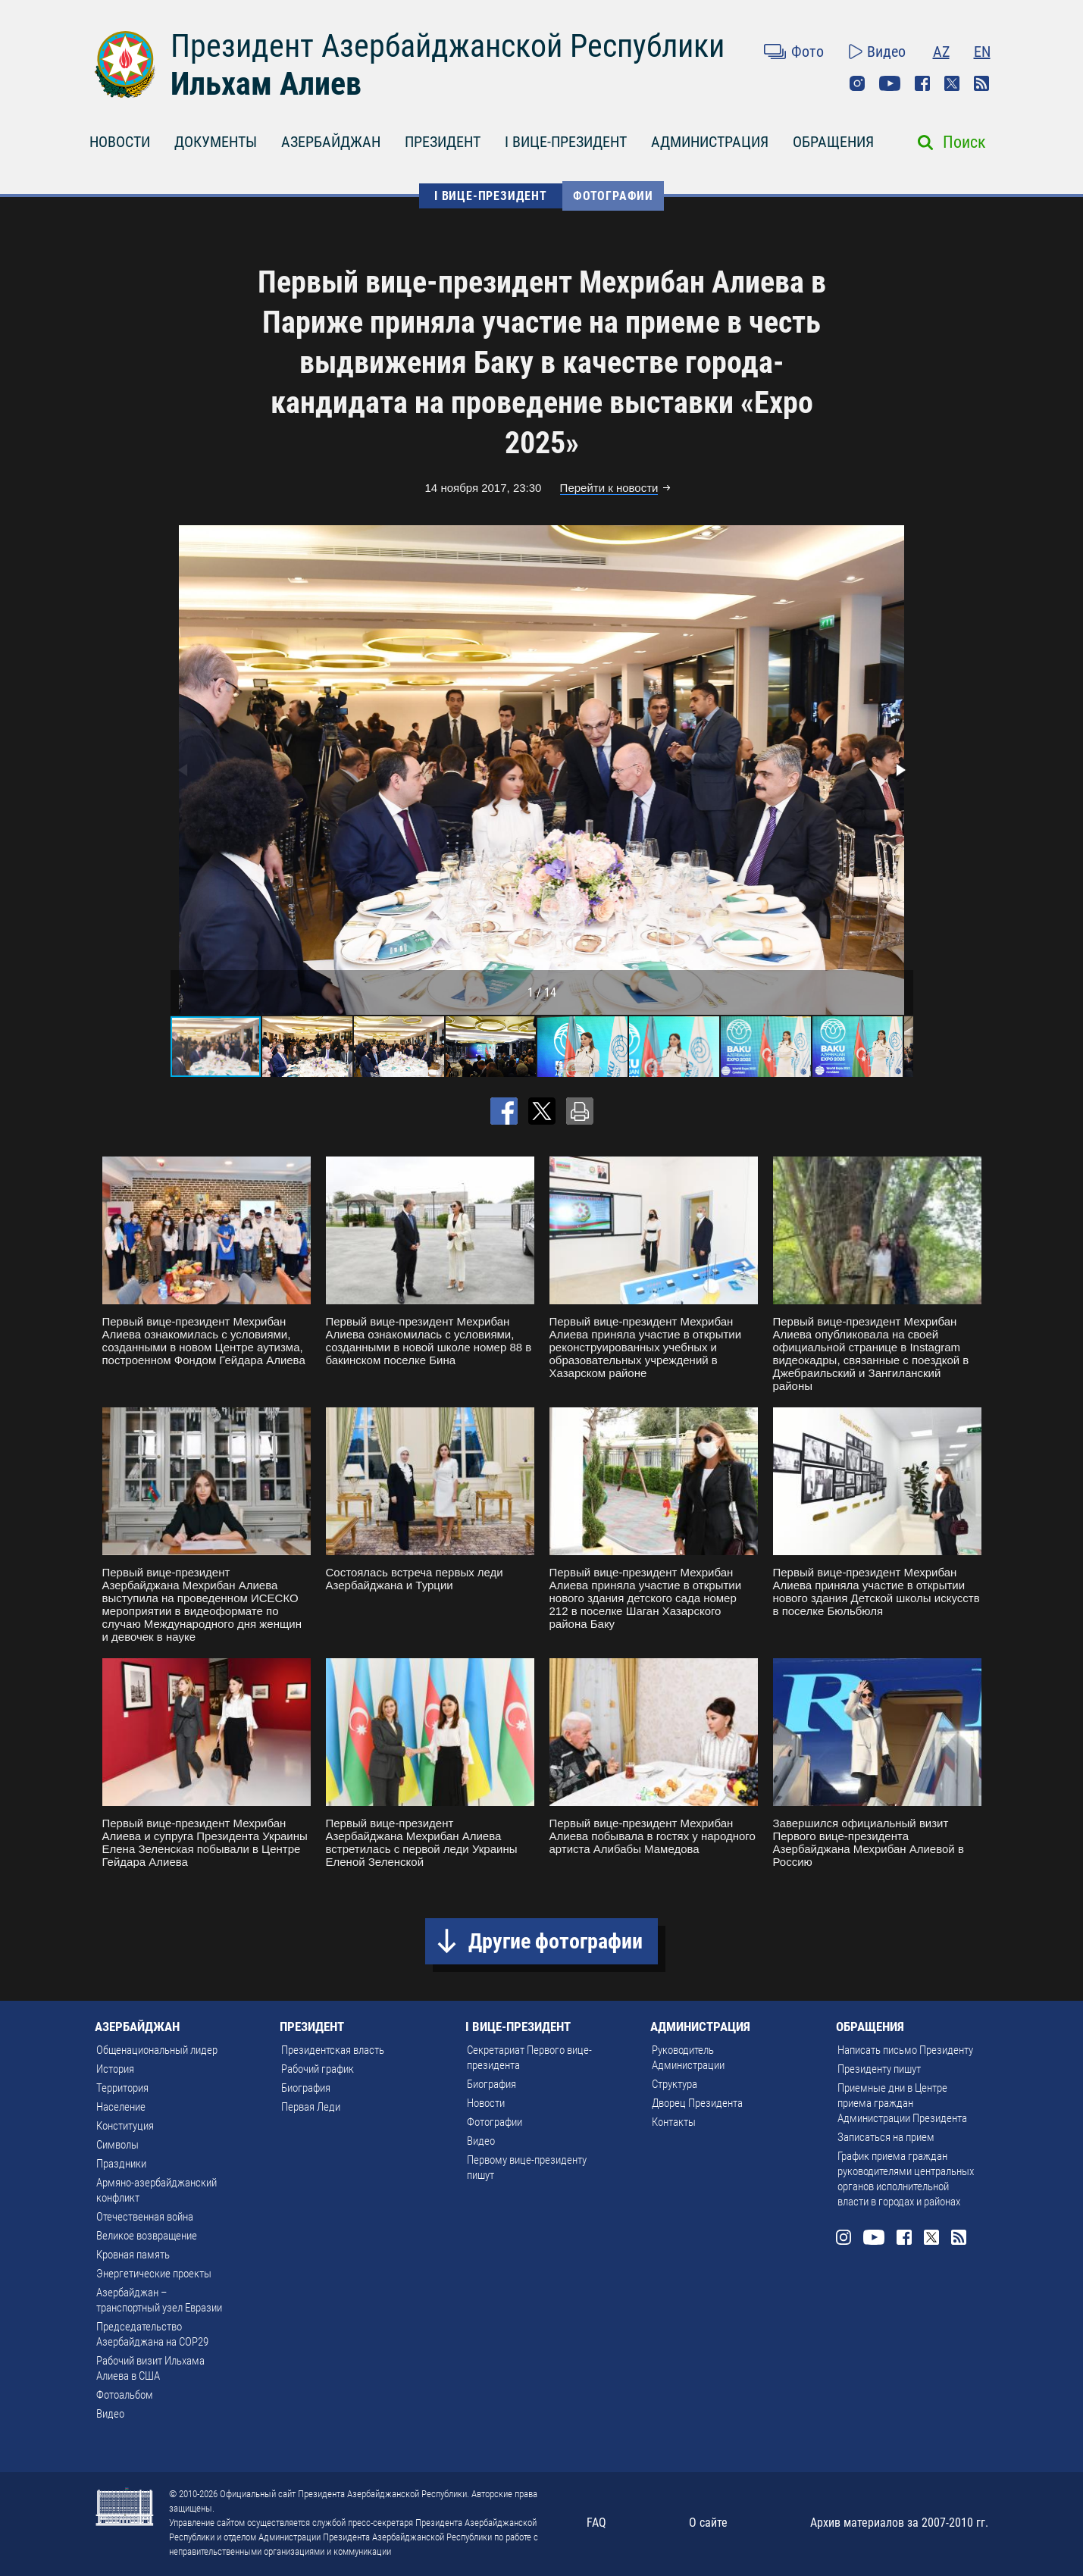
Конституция (125, 2126)
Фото (807, 51)
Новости (486, 2103)
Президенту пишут (879, 2069)
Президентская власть (332, 2050)
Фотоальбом (124, 2395)
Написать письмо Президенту (905, 2050)
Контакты (674, 2122)
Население (121, 2107)
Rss (981, 83)
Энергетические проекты (153, 2273)
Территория (122, 2088)
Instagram (857, 83)
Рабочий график (317, 2069)
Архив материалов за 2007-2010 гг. (899, 2522)
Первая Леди (310, 2107)
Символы (117, 2145)
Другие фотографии (555, 1941)
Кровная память (133, 2254)
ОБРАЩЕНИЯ (833, 142)
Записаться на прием (885, 2137)
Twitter (951, 83)
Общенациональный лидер (157, 2050)
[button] (899, 770)
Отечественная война (144, 2217)
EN (982, 51)
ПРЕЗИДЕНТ (442, 142)
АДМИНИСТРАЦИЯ (709, 142)
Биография (305, 2088)
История (115, 2069)
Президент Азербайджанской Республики (448, 45)
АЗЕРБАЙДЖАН (330, 142)
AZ (941, 51)
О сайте (708, 2522)
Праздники (121, 2164)
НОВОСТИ (119, 142)
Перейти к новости (609, 487)
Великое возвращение (146, 2236)
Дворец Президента (697, 2103)
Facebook (922, 83)
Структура (674, 2084)
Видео (886, 51)
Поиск (964, 142)
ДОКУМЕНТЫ (215, 142)
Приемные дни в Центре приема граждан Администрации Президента (902, 2103)
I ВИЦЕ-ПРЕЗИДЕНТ (566, 142)
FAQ (596, 2522)
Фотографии (613, 196)
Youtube (889, 83)
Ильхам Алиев (266, 83)
